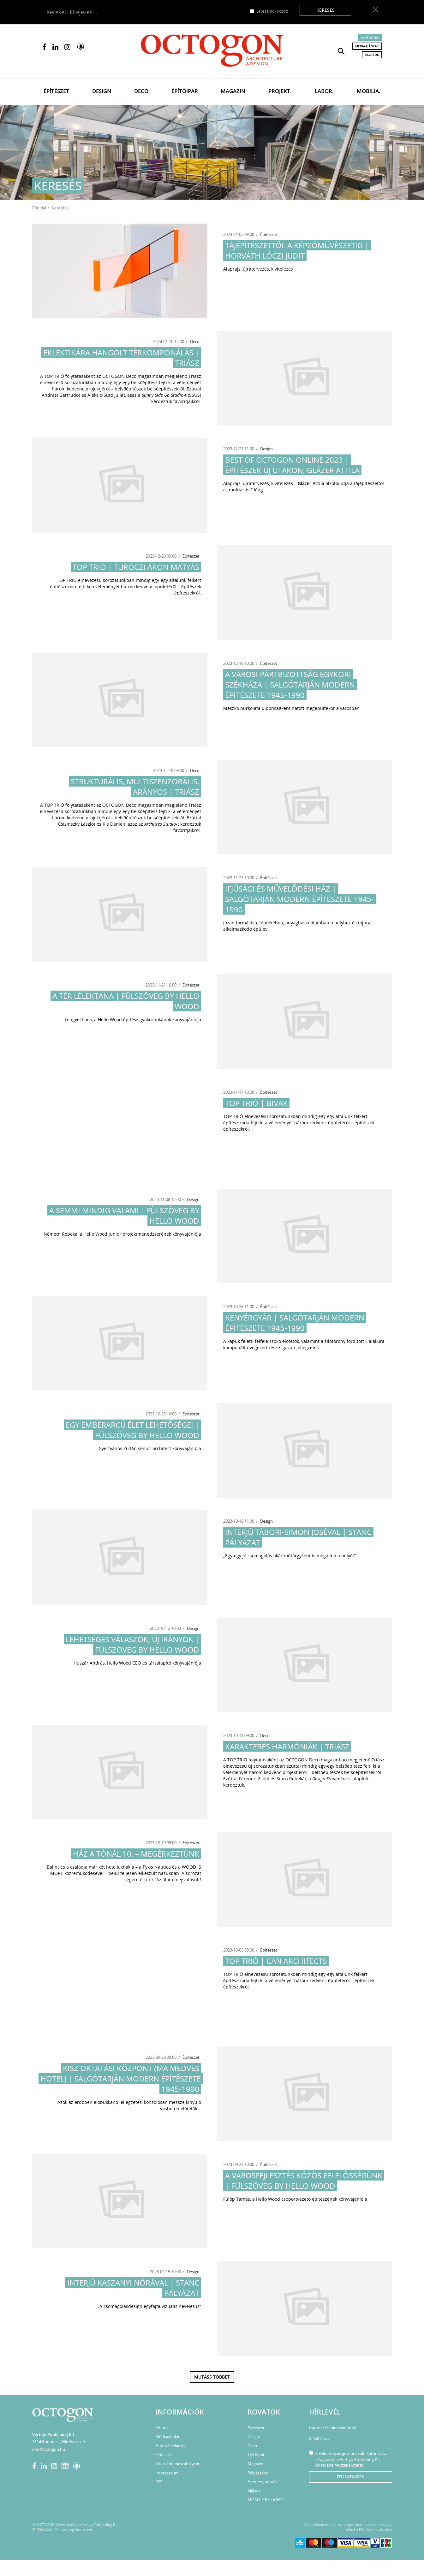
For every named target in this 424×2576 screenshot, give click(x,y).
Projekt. (280, 91)
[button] (341, 51)
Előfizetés (370, 37)
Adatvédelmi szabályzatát (339, 2465)
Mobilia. (368, 91)
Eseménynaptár (262, 2482)
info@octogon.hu (48, 2449)
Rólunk (162, 2428)
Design (101, 91)
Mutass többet (212, 2377)
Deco (141, 91)
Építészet (56, 91)
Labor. (324, 91)
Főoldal (39, 208)
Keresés (325, 10)
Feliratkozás (350, 2476)
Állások (372, 54)
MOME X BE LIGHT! (265, 2500)
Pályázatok (258, 2473)
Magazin (233, 91)
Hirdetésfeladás (170, 2446)
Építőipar (184, 91)
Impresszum (167, 2473)
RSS (158, 2482)
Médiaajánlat (367, 46)
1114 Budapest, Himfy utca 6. (59, 2441)
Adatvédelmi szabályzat (177, 2464)
